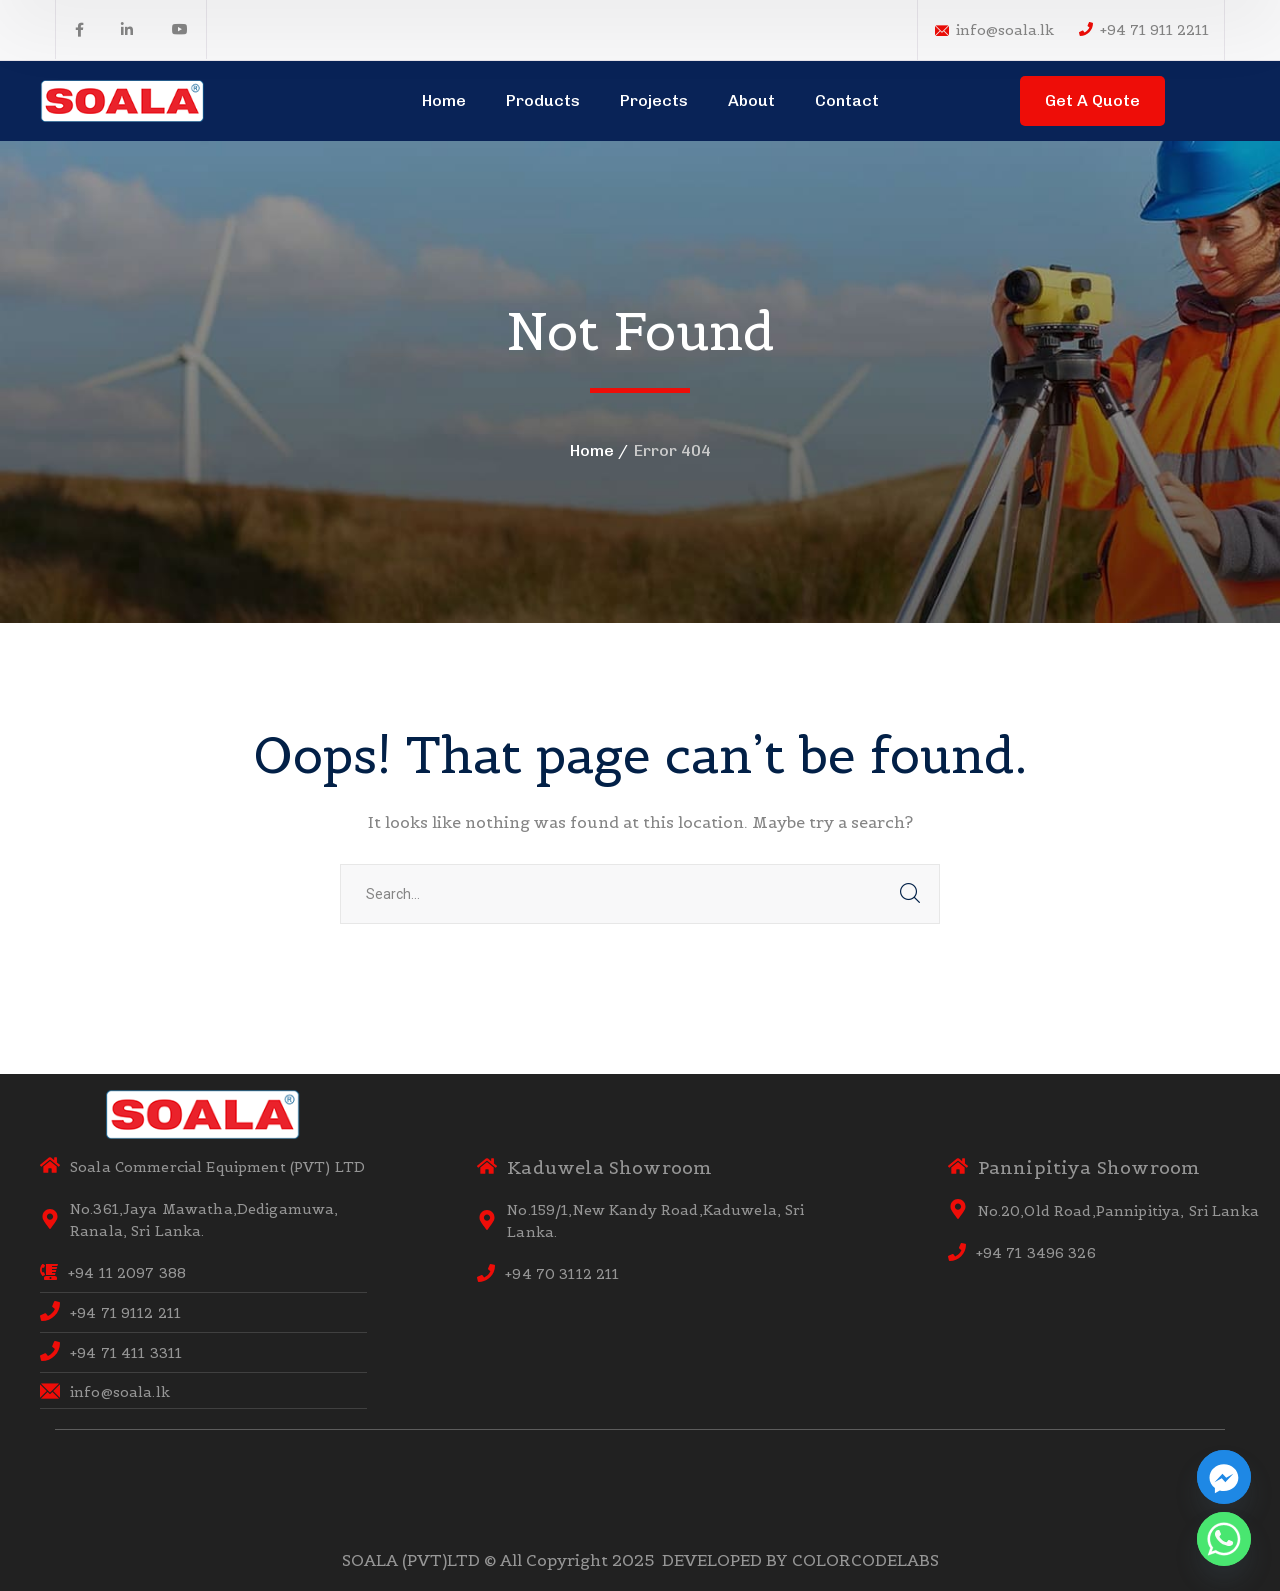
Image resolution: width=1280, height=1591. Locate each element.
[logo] (123, 99)
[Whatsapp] (1224, 1539)
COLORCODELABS (865, 1560)
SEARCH (910, 894)
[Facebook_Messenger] (1224, 1477)
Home (592, 450)
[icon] (79, 30)
